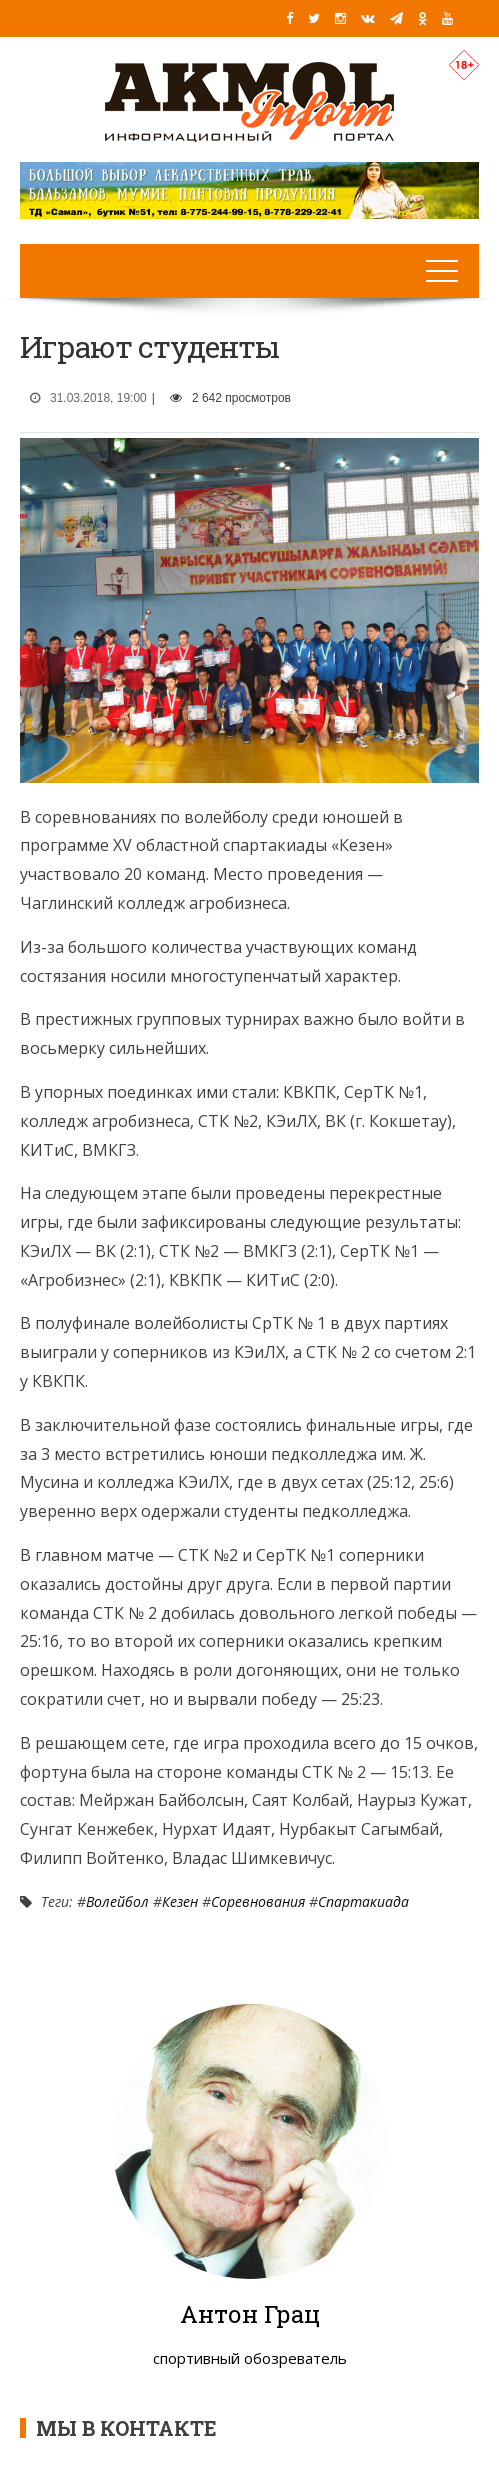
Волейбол (117, 1901)
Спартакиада (363, 1901)
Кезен (180, 1901)
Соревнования (258, 1901)
